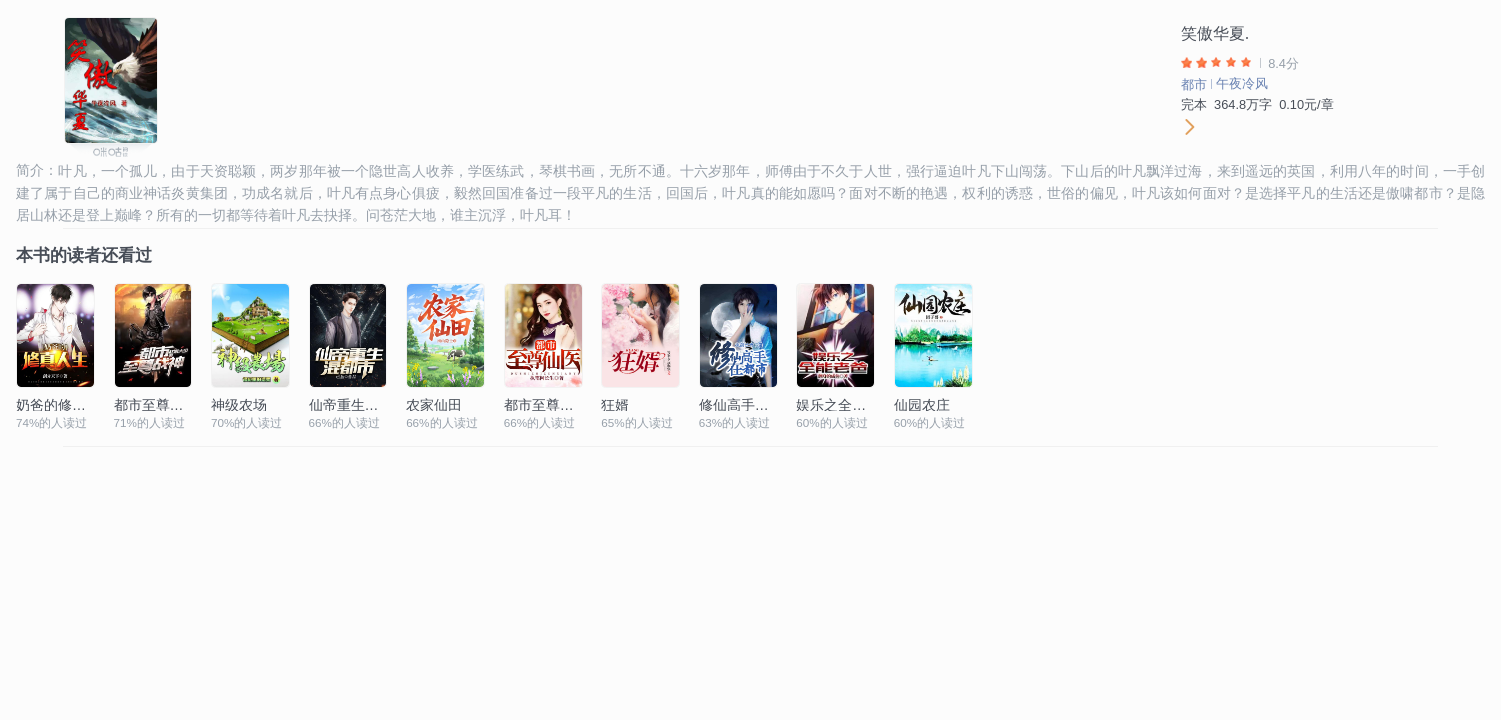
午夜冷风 (1242, 83)
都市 (1194, 84)
